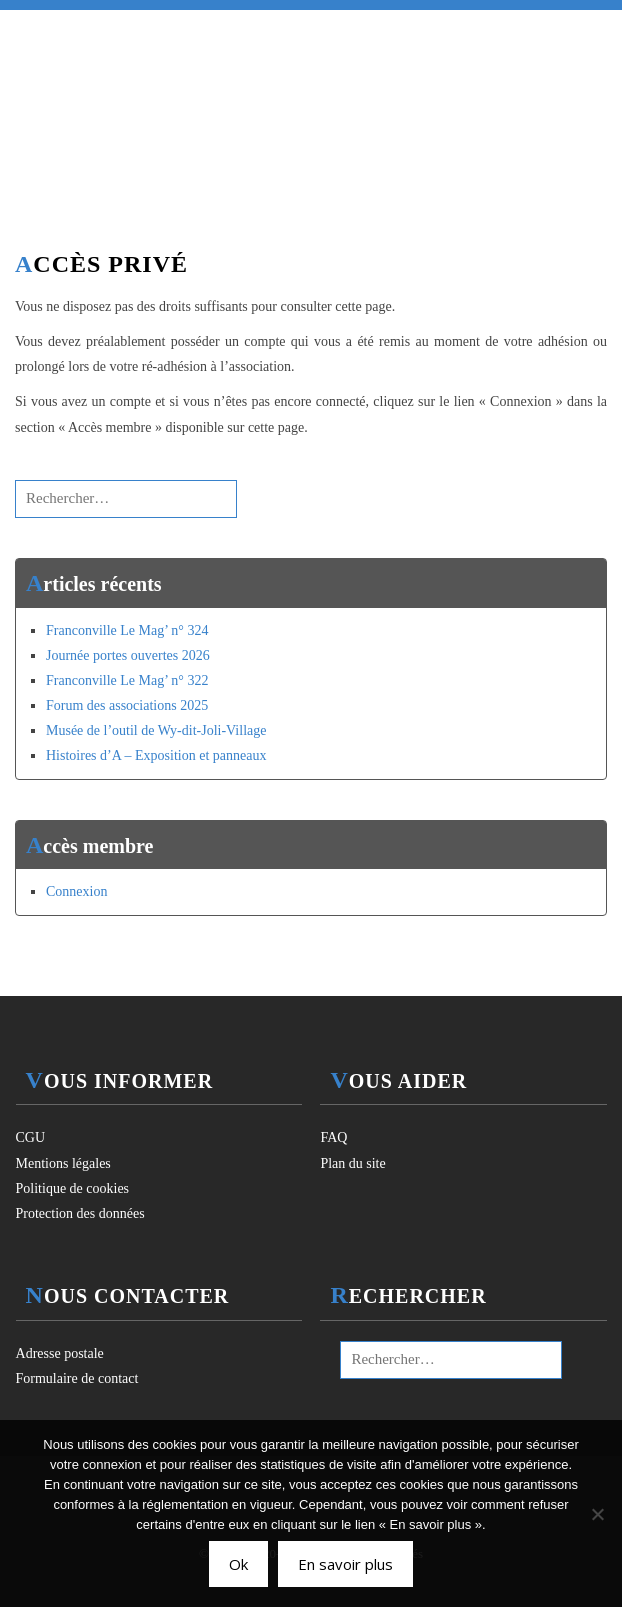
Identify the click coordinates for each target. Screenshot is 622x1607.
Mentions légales (63, 1163)
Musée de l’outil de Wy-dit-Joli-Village (156, 730)
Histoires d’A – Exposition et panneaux (156, 755)
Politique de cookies (73, 1188)
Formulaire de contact (77, 1378)
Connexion (76, 891)
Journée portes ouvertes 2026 (128, 655)
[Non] (597, 1514)
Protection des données (80, 1213)
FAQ (333, 1137)
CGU (31, 1137)
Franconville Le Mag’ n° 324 (127, 630)
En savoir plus (345, 1564)
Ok (238, 1564)
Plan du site (352, 1163)
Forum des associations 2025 (127, 705)
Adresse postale (60, 1353)
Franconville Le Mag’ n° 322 (127, 680)
